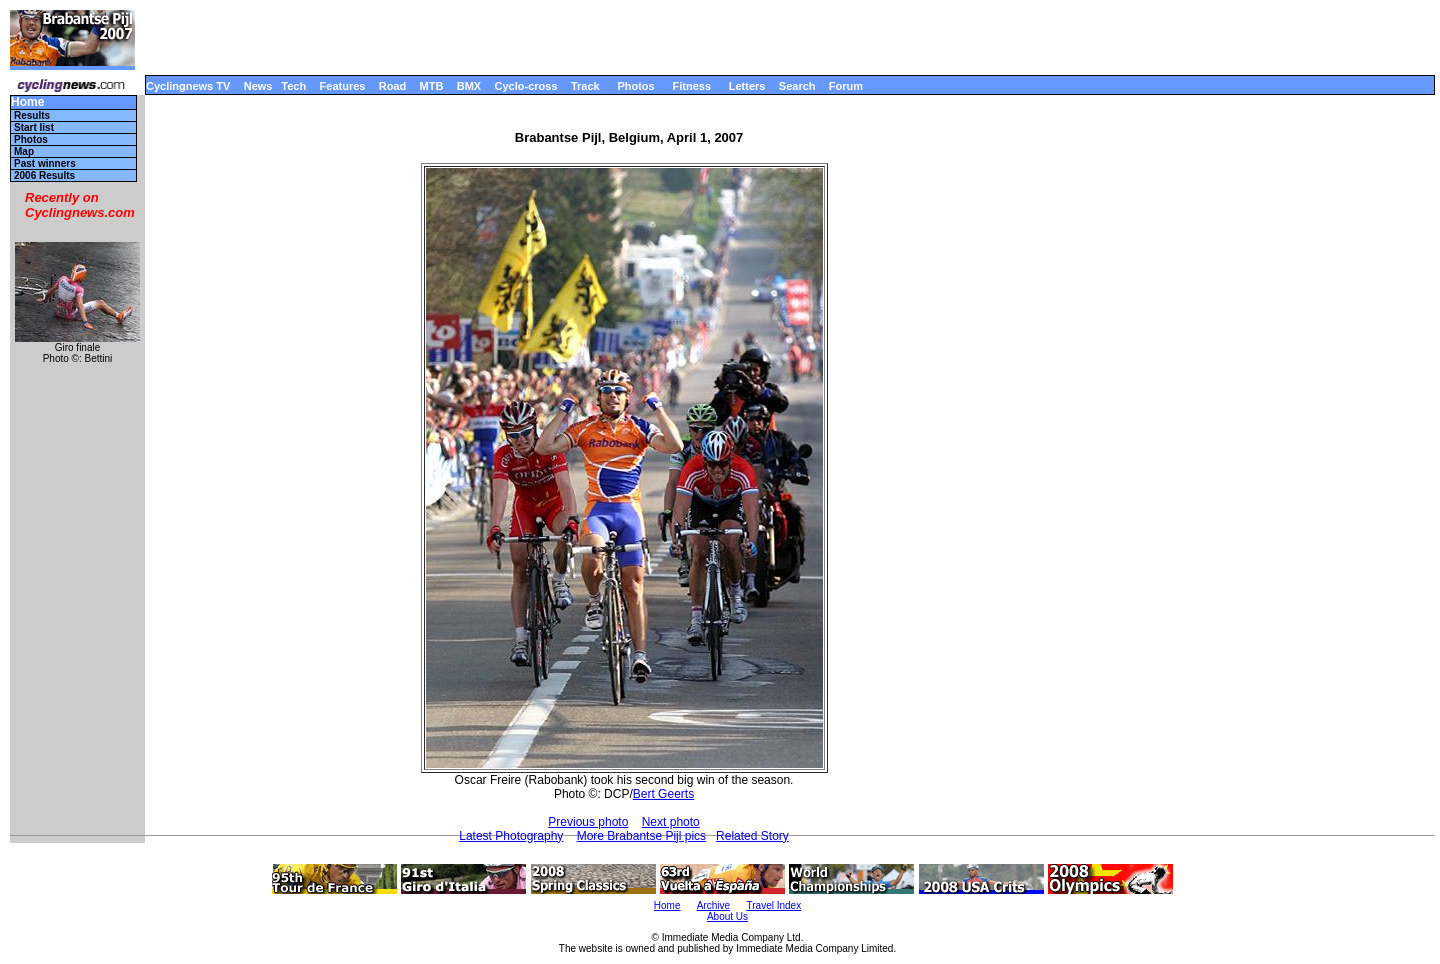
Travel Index (774, 905)
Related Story (752, 836)
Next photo (671, 822)
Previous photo (588, 822)
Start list (34, 127)
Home (27, 102)
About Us (727, 916)
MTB (432, 86)
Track (585, 86)
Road (393, 86)
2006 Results (44, 175)
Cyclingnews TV (188, 86)
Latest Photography (511, 836)
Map (24, 151)
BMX (469, 86)
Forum (846, 86)
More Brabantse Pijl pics (641, 836)
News (258, 86)
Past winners (45, 163)
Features (343, 86)
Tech (293, 86)
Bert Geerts (663, 794)
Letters (747, 86)
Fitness (691, 86)
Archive (713, 905)
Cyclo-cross (526, 86)
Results (32, 115)
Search (797, 86)
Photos (635, 86)
